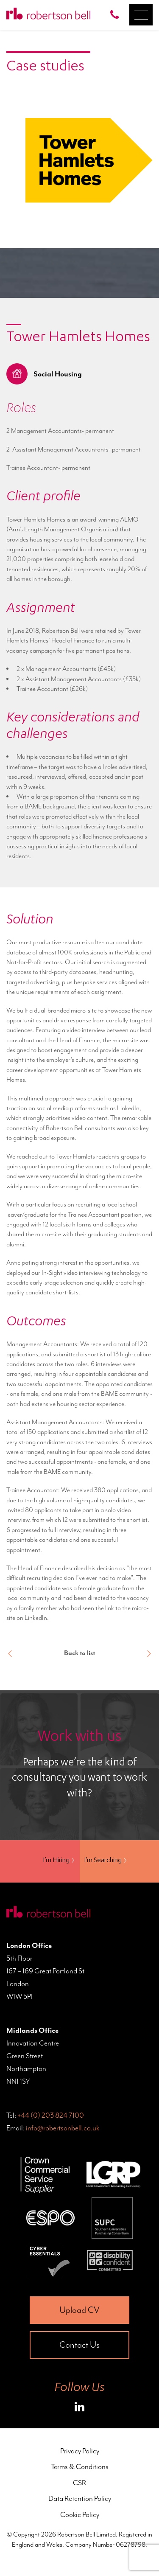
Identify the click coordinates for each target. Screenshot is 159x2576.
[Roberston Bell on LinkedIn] (79, 2408)
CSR (79, 2482)
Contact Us (79, 2344)
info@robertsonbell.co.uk (62, 2128)
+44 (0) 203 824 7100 (50, 2115)
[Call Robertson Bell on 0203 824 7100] (116, 14)
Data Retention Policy (79, 2498)
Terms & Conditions (80, 2466)
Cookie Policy (79, 2514)
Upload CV (79, 2309)
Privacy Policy (79, 2450)
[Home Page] (48, 15)
